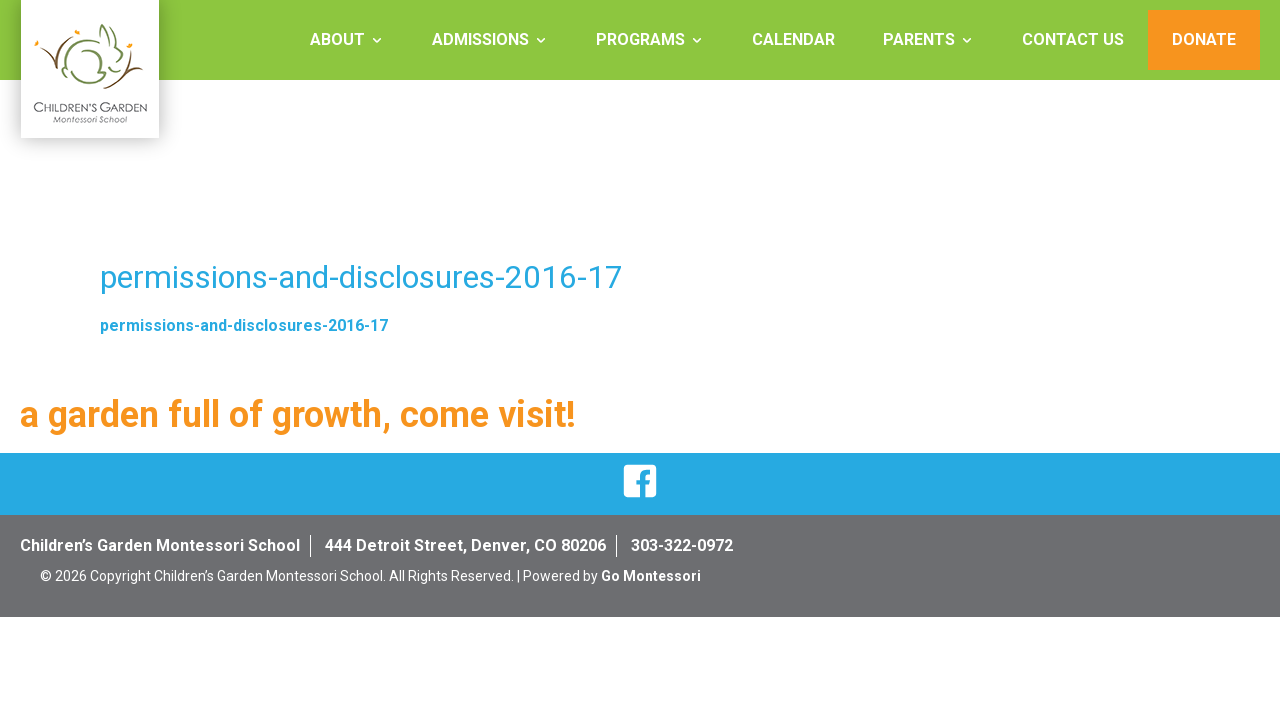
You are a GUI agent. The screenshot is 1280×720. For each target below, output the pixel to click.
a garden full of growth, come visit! (298, 415)
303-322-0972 (682, 545)
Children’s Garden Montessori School (160, 545)
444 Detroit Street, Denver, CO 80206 (465, 545)
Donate (1204, 39)
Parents (919, 39)
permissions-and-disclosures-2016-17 (244, 325)
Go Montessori (651, 576)
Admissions (480, 39)
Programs (640, 39)
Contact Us (1073, 39)
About (337, 39)
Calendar (793, 39)
